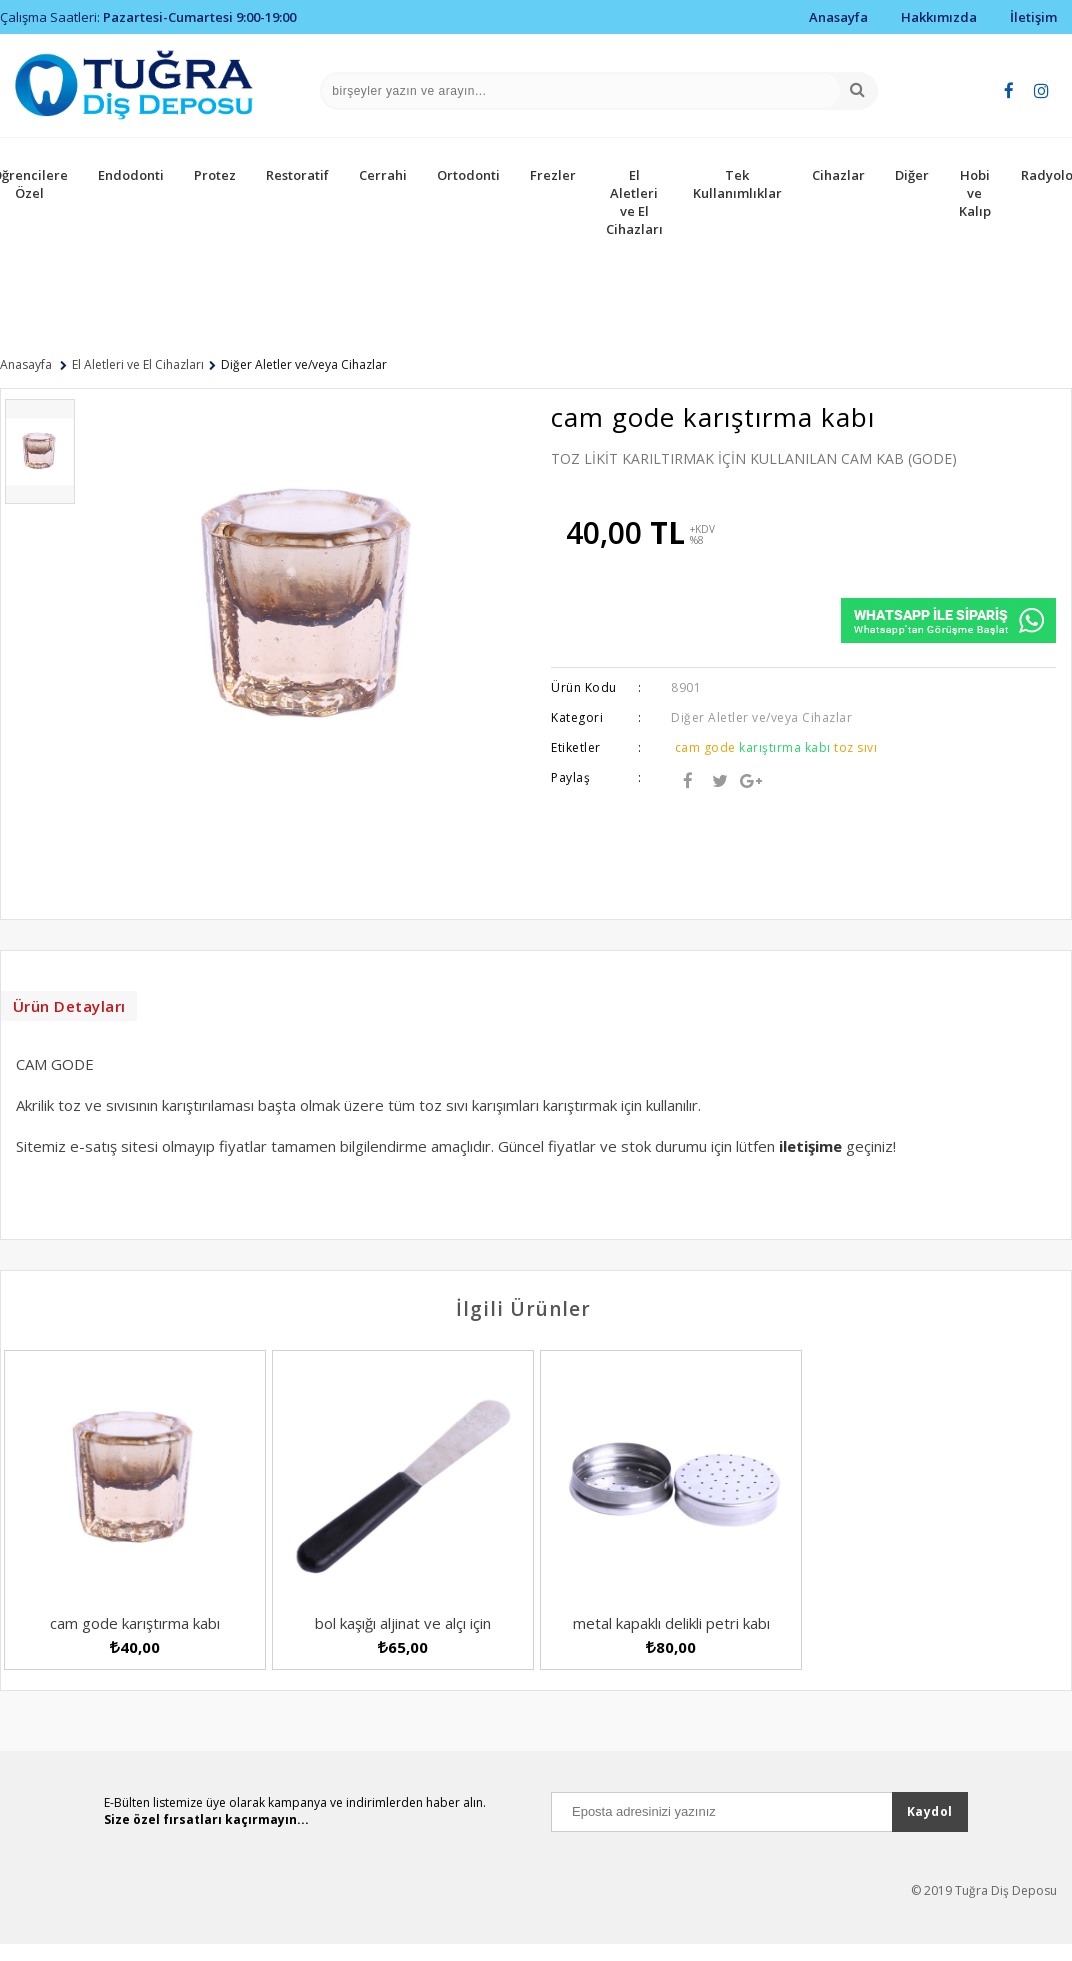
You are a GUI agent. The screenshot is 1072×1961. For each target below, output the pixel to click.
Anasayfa (838, 17)
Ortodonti (468, 175)
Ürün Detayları (71, 1010)
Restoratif (297, 175)
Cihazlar (838, 175)
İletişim (1033, 17)
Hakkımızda (939, 17)
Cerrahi (383, 175)
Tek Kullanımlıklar (737, 184)
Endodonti (131, 175)
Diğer (912, 175)
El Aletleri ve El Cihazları (634, 202)
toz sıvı (855, 747)
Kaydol (930, 1843)
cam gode (705, 747)
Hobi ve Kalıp (975, 193)
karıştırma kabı (785, 747)
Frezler (553, 175)
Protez (215, 175)
